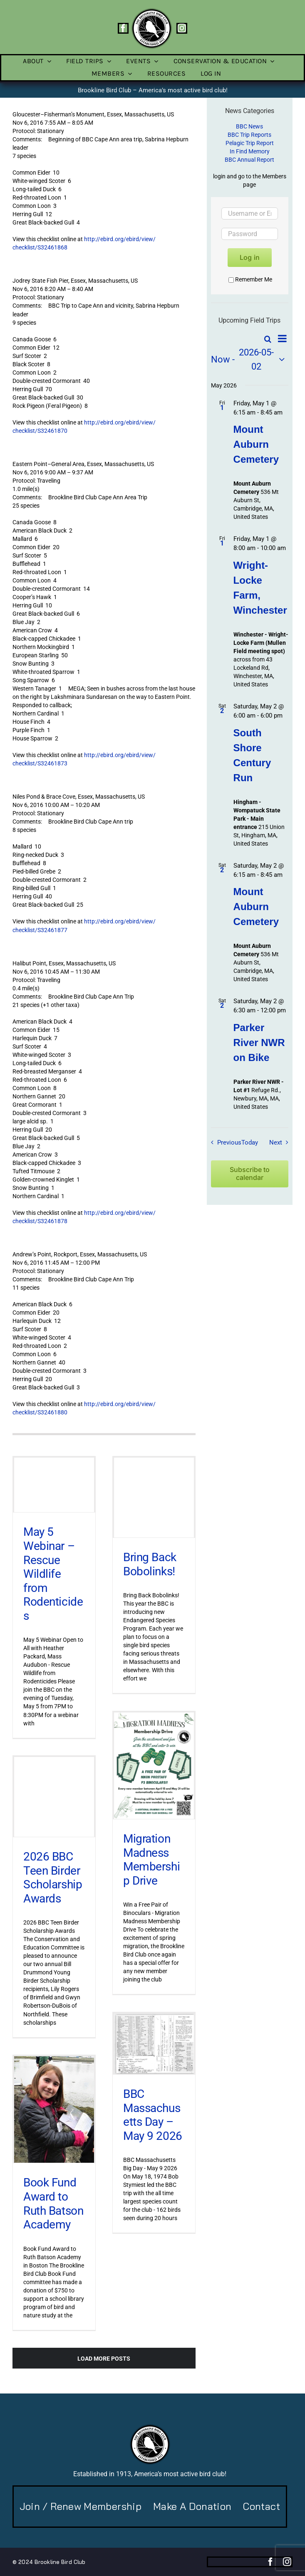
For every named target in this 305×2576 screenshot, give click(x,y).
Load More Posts (103, 2358)
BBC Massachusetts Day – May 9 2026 (152, 2115)
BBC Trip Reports (249, 134)
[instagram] (182, 28)
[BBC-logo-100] (151, 10)
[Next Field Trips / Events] (280, 1142)
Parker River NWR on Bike (259, 1042)
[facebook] (123, 28)
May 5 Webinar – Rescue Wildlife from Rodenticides (53, 1574)
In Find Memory (250, 151)
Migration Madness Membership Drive (151, 1860)
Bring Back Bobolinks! (149, 1564)
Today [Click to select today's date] (249, 1142)
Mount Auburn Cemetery (256, 444)
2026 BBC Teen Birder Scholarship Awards (52, 1877)
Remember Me (250, 279)
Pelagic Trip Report (250, 143)
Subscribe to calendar (250, 1174)
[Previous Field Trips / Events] (224, 1142)
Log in (250, 257)
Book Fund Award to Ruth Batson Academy (53, 2203)
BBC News (249, 126)
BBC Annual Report (249, 159)
